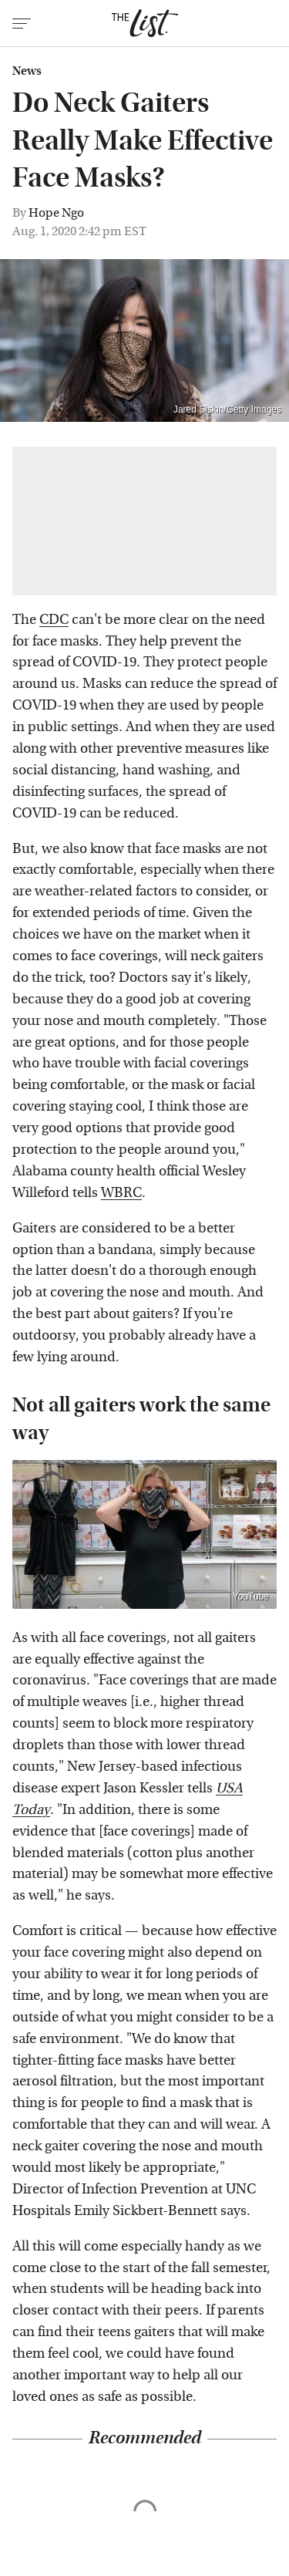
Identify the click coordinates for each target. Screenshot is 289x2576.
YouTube (251, 1596)
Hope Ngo (56, 212)
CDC (54, 620)
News (27, 71)
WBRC (121, 1193)
